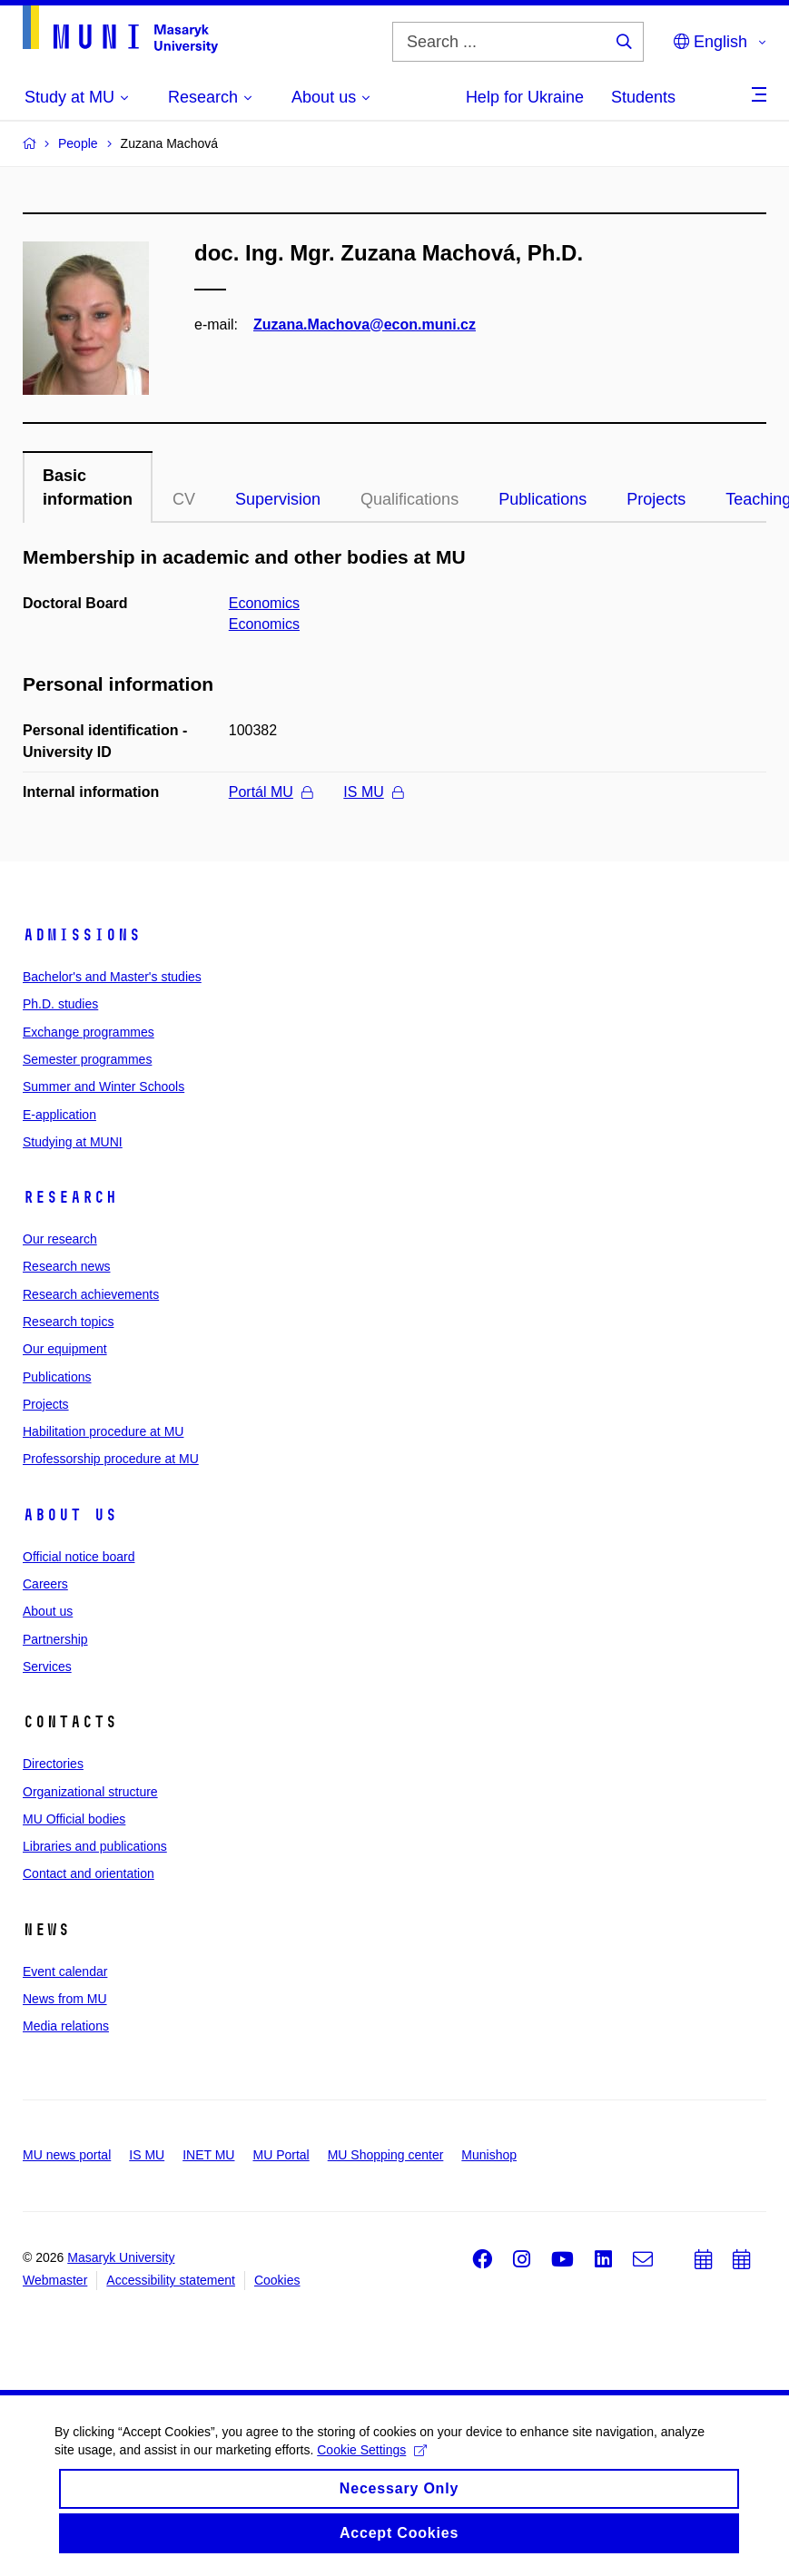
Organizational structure (90, 1792)
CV (184, 499)
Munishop (489, 2155)
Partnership (55, 1639)
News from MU (65, 1998)
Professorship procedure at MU (111, 1458)
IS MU (372, 792)
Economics (264, 603)
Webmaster (55, 2280)
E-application (59, 1114)
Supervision (278, 499)
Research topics (68, 1321)
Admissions (82, 935)
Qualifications (409, 499)
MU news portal (67, 2155)
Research (70, 1197)
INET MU (208, 2155)
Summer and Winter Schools (103, 1086)
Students (643, 97)
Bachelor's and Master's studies (112, 976)
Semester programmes (87, 1059)
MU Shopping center (386, 2155)
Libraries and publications (95, 1846)
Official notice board (78, 1556)
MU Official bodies (74, 1819)
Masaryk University (120, 2257)
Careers (45, 1584)
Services (47, 1666)
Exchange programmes (88, 1032)
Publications (542, 499)
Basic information (88, 487)
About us (70, 1515)
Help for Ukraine (525, 97)
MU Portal (280, 2155)
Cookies (277, 2280)
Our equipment (65, 1349)
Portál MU (270, 792)
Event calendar (65, 1971)
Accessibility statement (170, 2280)
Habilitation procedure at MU (103, 1431)
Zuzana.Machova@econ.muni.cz (364, 324)
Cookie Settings (372, 2471)
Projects (655, 499)
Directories (53, 1763)
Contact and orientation (88, 1873)
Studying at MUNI (73, 1142)
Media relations (66, 2026)
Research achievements (91, 1294)
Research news (67, 1266)
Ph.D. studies (60, 1004)
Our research (60, 1239)
